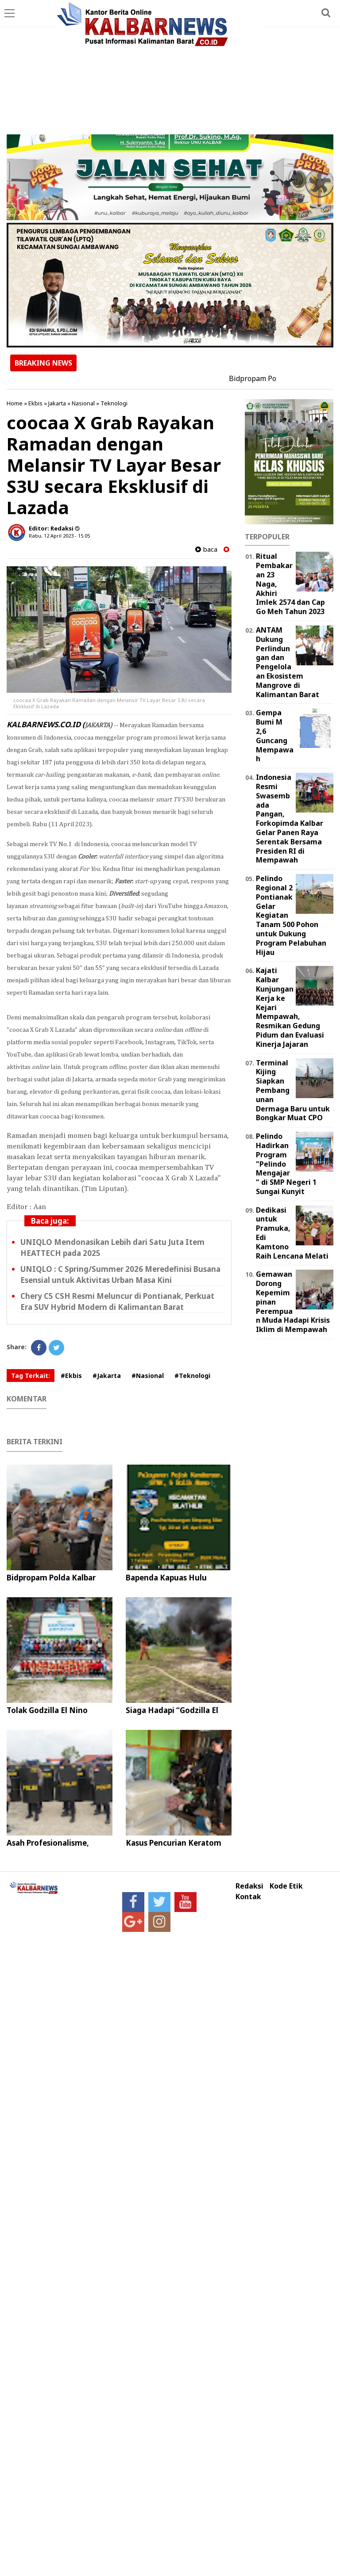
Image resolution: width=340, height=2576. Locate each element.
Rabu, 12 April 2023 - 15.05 (59, 535)
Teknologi (114, 403)
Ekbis (35, 403)
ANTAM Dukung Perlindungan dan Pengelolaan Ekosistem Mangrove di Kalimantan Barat (287, 662)
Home (15, 403)
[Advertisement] (170, 68)
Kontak (248, 1896)
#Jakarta (107, 1375)
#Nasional (147, 1375)
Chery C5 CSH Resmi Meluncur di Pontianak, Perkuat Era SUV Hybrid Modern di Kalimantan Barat (117, 1301)
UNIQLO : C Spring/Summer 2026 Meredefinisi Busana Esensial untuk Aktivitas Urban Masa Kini (120, 1274)
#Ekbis (71, 1375)
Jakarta (57, 403)
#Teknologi (192, 1375)
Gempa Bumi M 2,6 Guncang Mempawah (275, 735)
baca (206, 549)
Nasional (83, 403)
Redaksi (249, 1886)
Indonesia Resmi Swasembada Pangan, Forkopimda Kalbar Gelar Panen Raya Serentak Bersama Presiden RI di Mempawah (289, 818)
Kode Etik (286, 1886)
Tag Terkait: (30, 1375)
